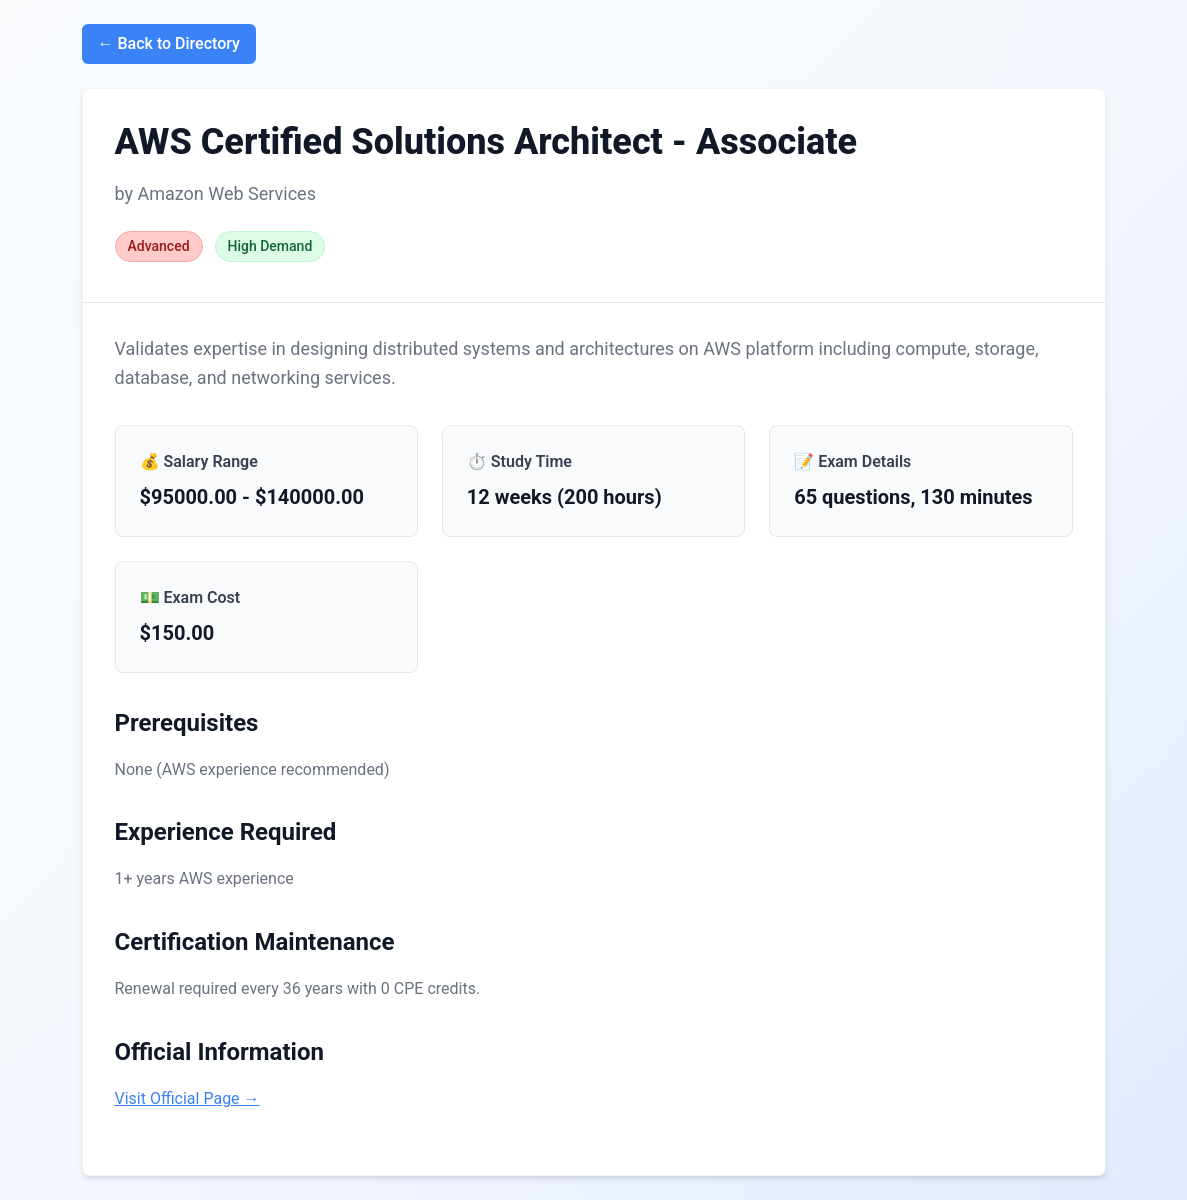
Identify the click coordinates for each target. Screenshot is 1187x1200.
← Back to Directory (169, 43)
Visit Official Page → (187, 1098)
